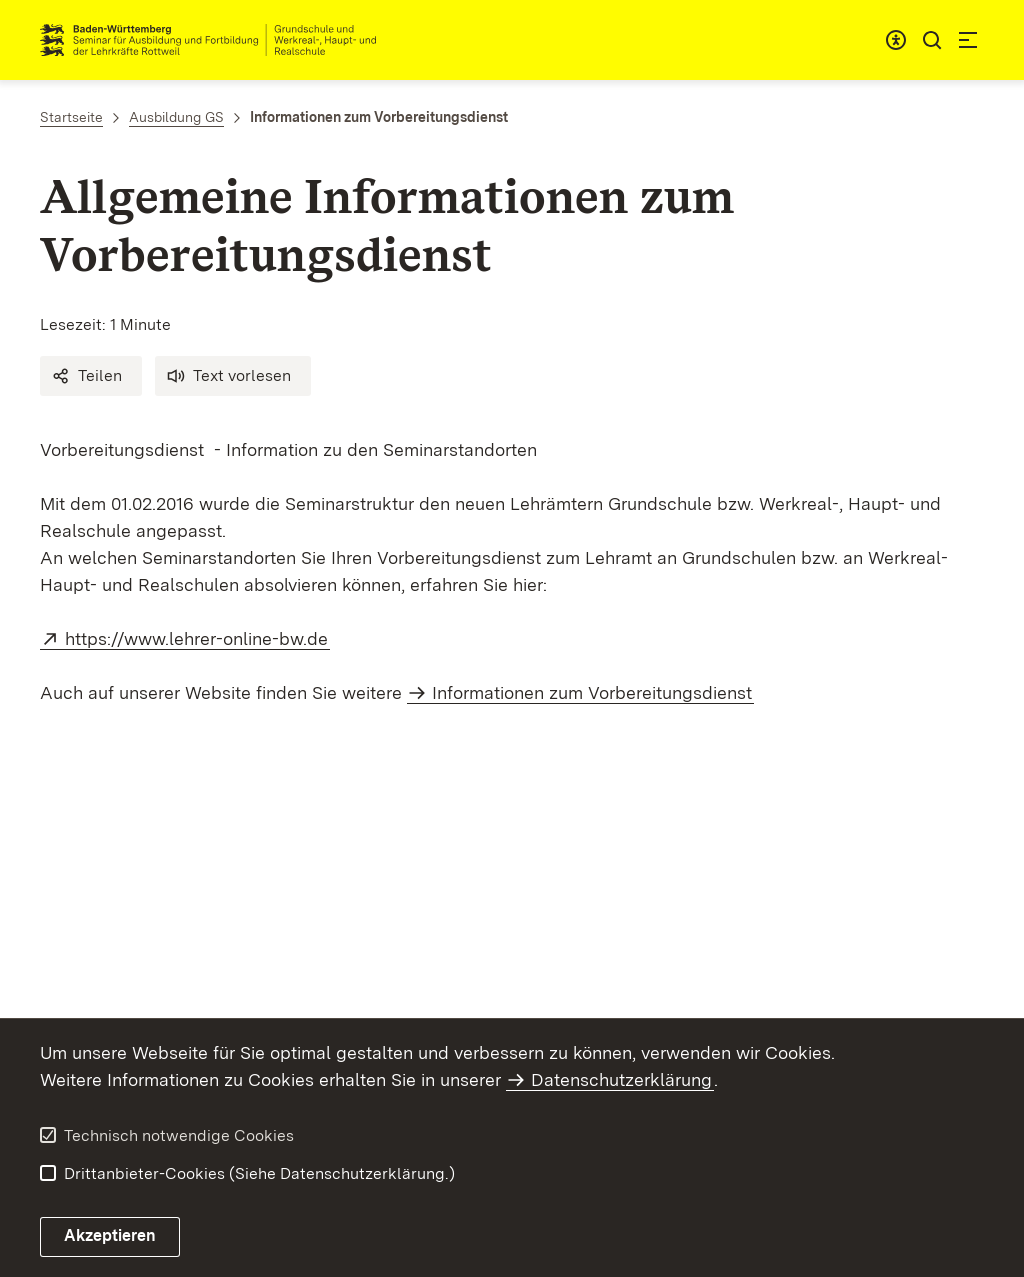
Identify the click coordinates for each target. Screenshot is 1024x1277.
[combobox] (896, 40)
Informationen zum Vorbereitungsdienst (592, 692)
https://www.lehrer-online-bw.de (197, 638)
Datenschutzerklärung (621, 1079)
